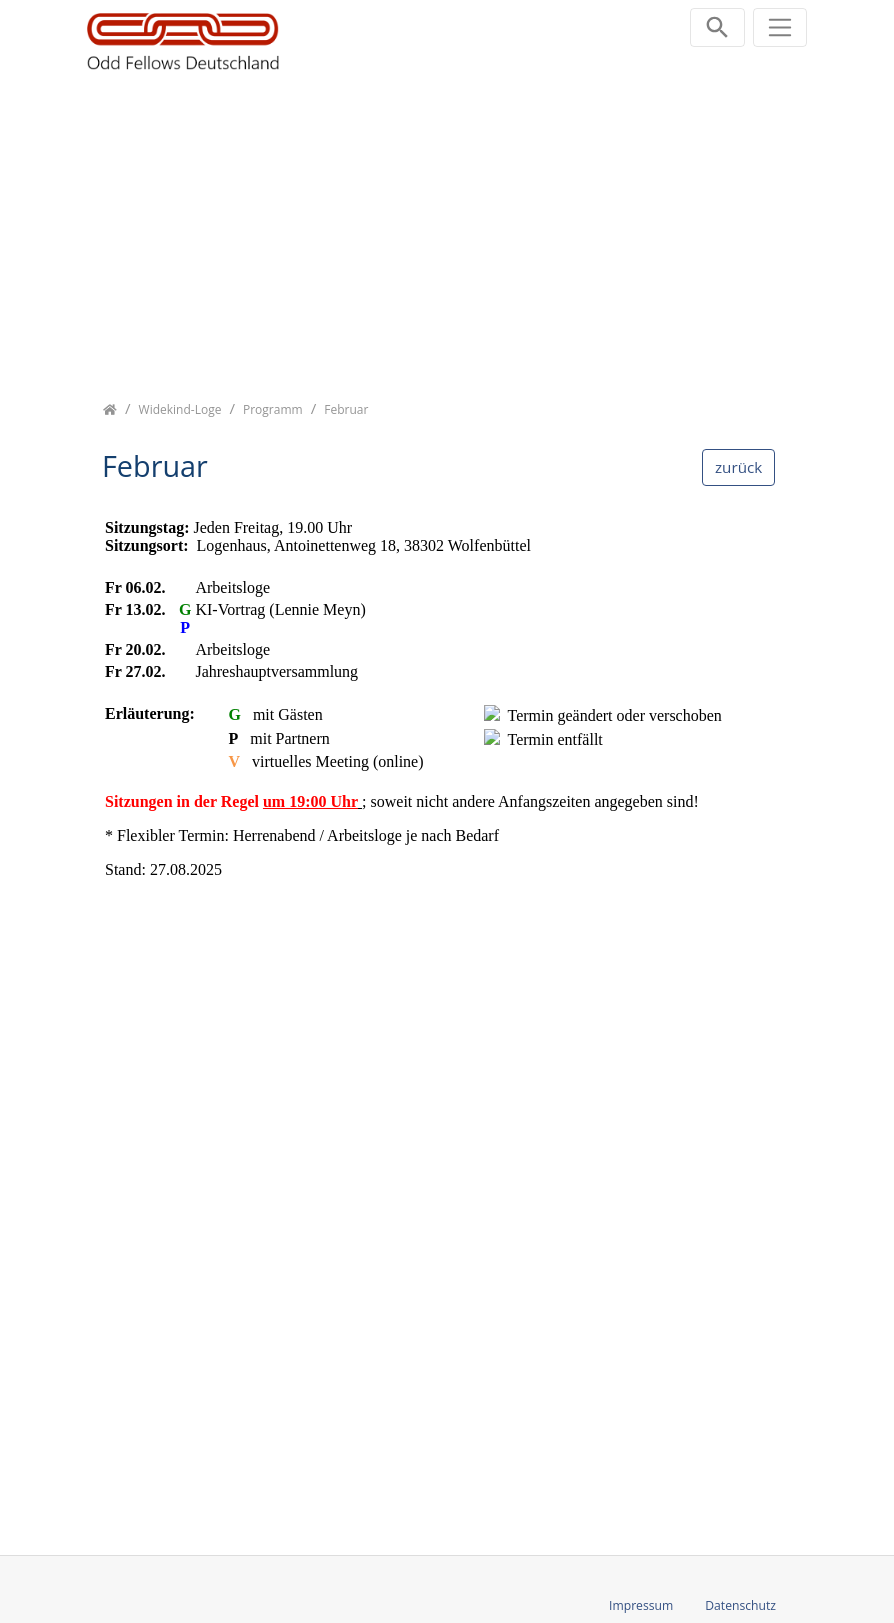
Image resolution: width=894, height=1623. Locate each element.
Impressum (641, 1605)
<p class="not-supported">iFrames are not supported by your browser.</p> (447, 1016)
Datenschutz (740, 1605)
